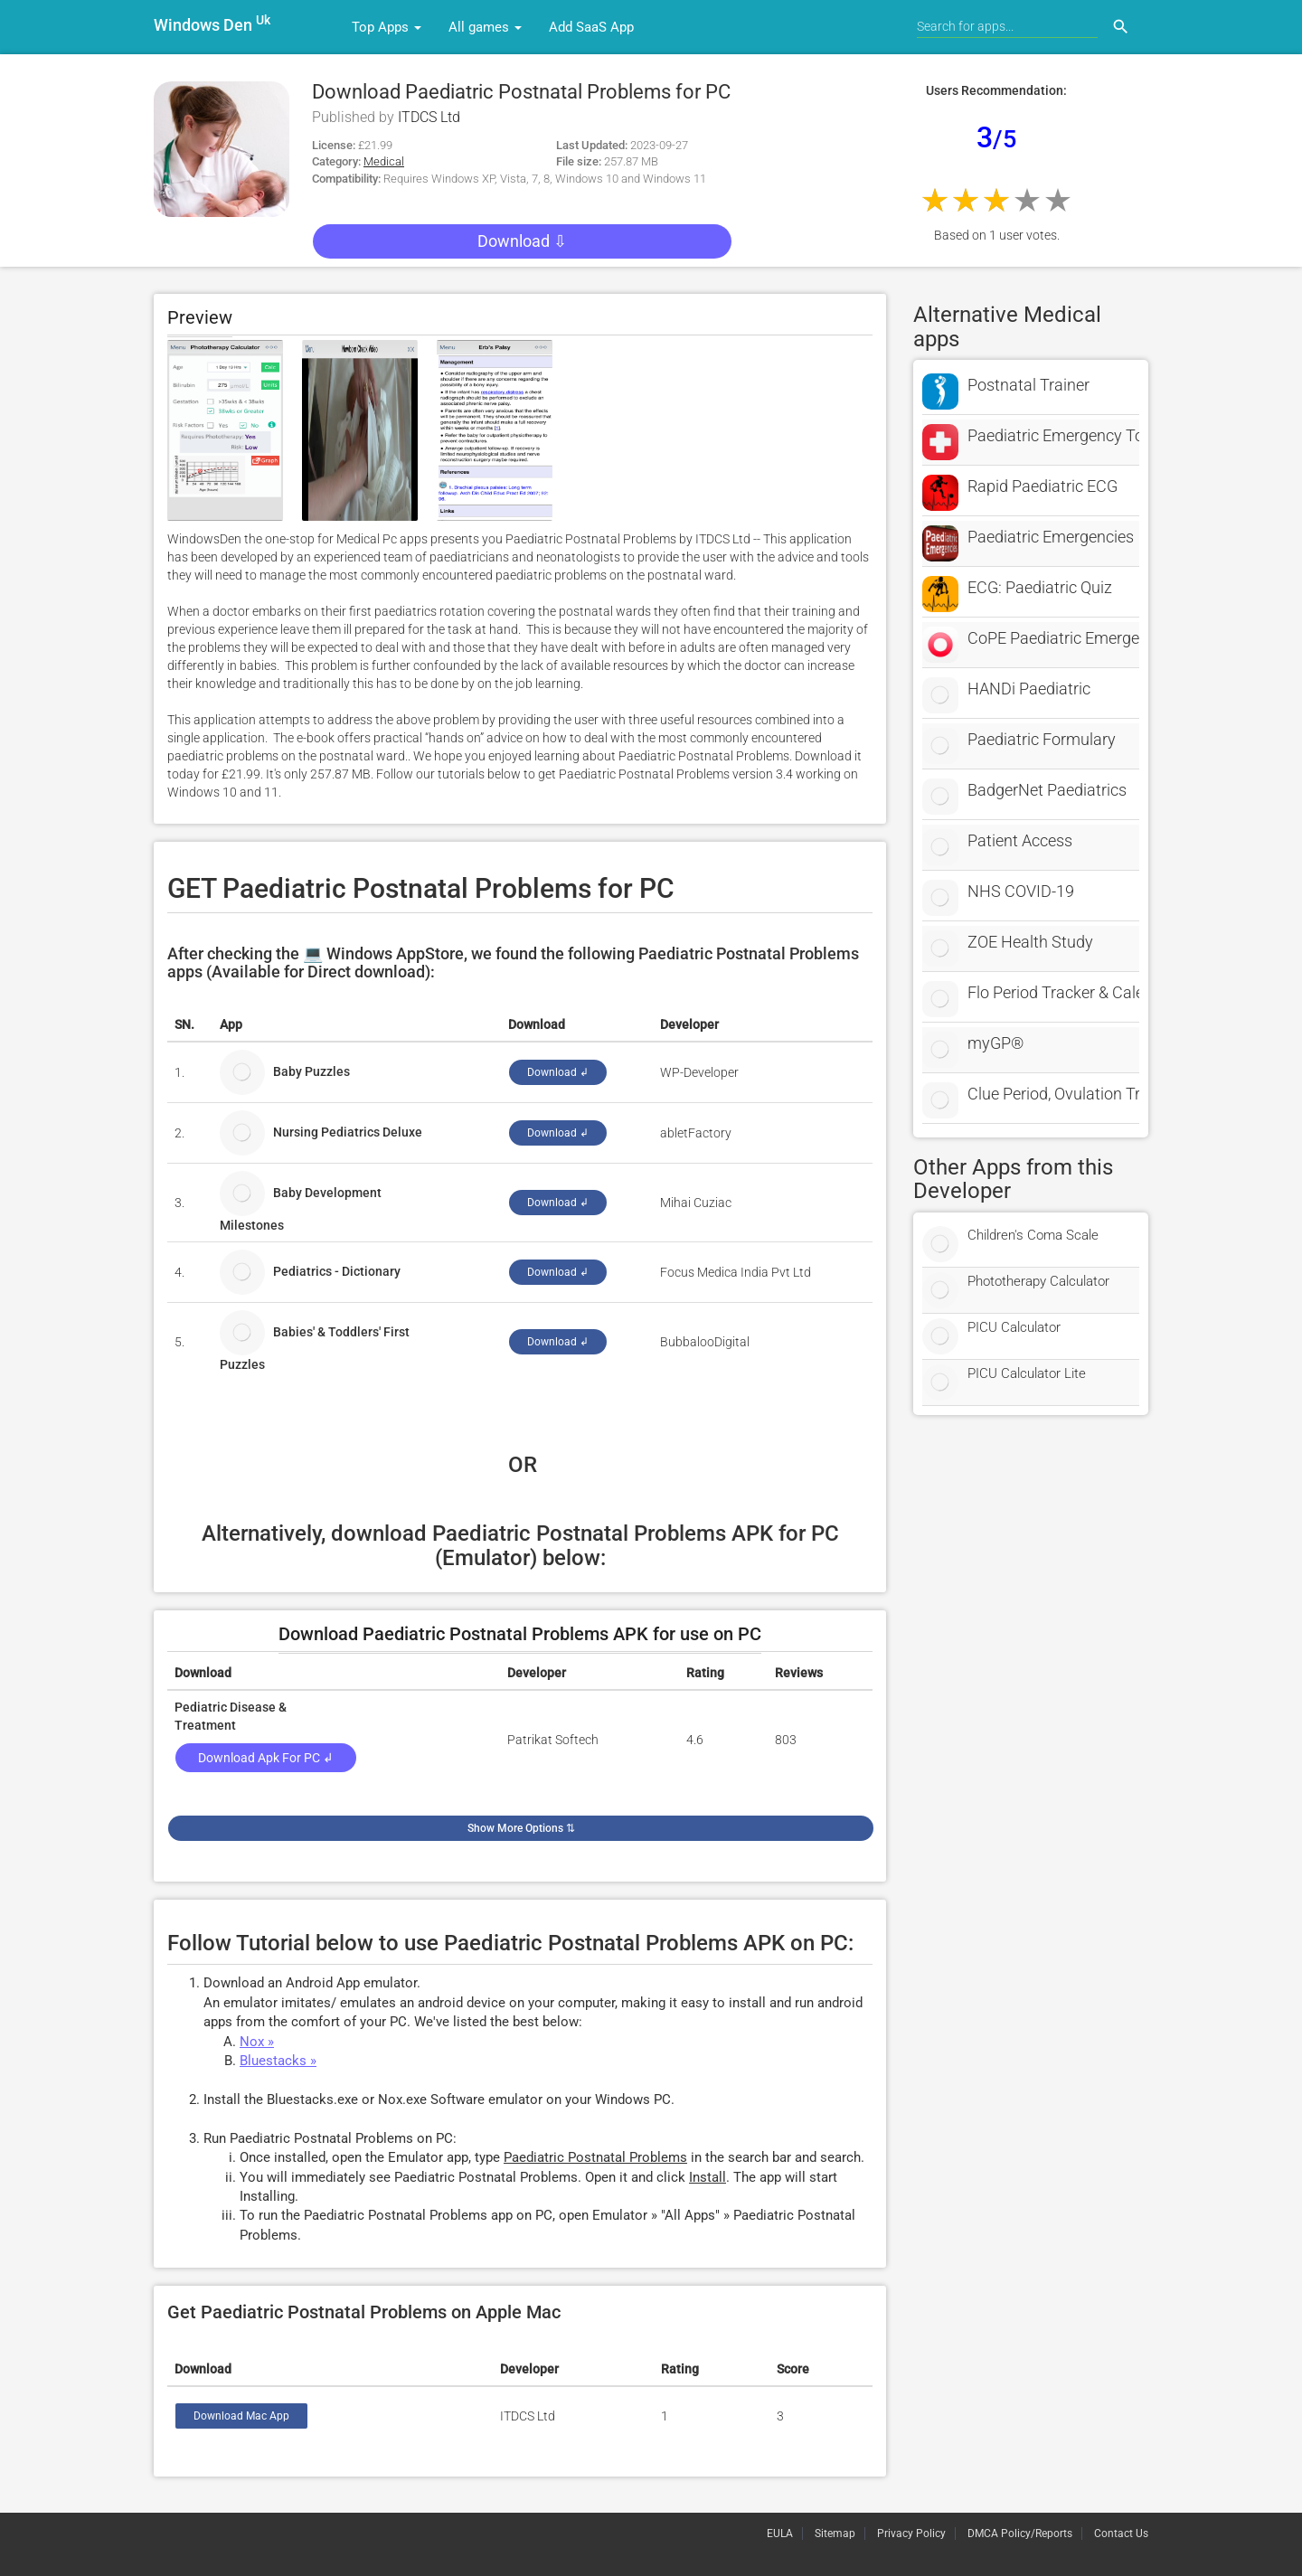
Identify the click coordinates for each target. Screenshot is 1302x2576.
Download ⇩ (522, 240)
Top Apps (386, 27)
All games (485, 27)
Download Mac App (241, 2416)
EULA (780, 2533)
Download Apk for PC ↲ (266, 1757)
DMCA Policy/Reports (1019, 2533)
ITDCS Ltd (429, 117)
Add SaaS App (591, 27)
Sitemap (835, 2533)
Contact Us (1121, 2533)
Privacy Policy (911, 2533)
